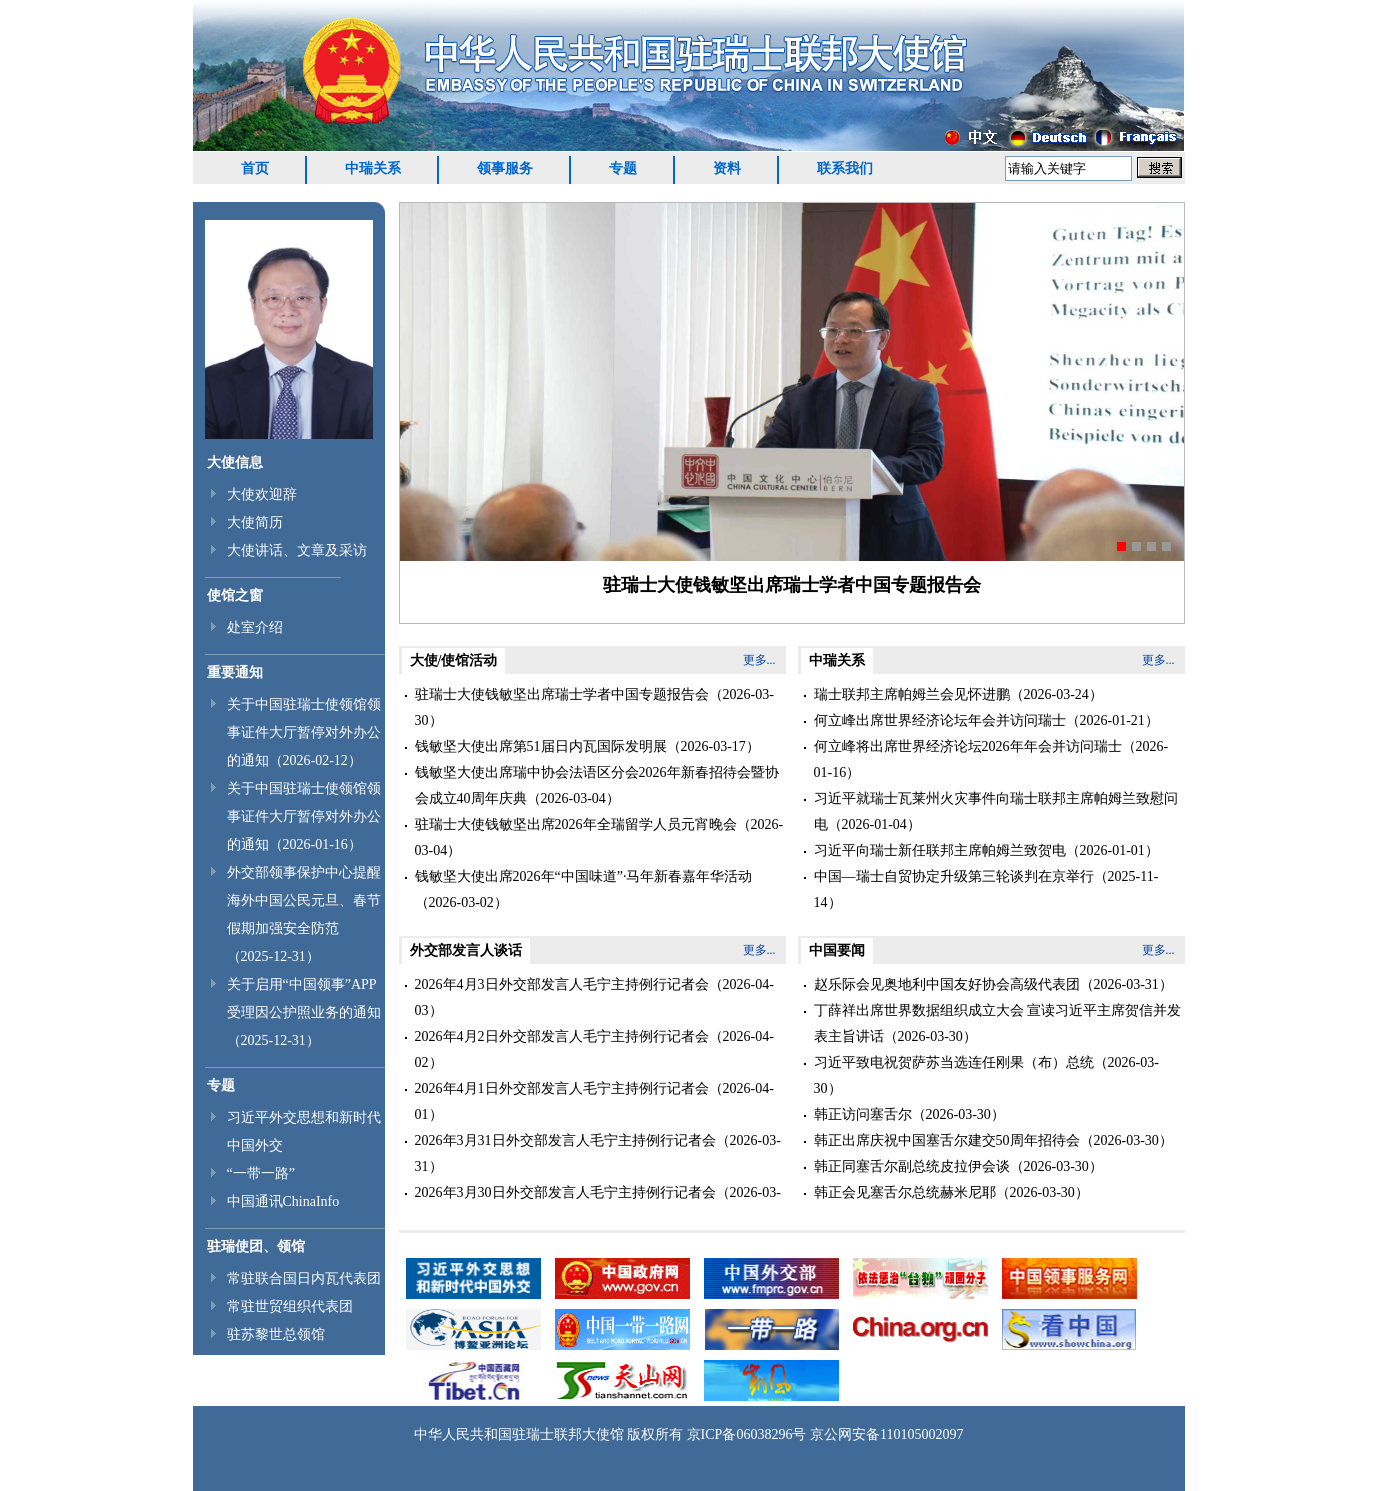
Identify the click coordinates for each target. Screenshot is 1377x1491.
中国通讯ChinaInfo (283, 1201)
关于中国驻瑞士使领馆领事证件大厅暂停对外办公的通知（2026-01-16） (304, 816)
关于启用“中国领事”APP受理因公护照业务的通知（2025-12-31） (304, 1012)
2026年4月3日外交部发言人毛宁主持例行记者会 (562, 984)
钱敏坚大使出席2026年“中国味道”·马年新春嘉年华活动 (584, 876)
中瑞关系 (373, 168)
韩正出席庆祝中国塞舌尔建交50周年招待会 (947, 1140)
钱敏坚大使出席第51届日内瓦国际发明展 (541, 746)
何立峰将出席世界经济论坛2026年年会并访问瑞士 (968, 746)
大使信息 (235, 462)
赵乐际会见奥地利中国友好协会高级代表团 (947, 984)
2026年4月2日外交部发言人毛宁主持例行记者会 (562, 1036)
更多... (759, 660)
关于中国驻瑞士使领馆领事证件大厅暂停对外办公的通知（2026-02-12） (304, 732)
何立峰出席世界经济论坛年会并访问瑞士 (940, 720)
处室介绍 (255, 627)
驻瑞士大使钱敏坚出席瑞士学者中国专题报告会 (792, 585)
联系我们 (845, 168)
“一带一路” (261, 1173)
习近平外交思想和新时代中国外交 (304, 1131)
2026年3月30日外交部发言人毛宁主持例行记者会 (565, 1192)
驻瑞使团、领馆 (256, 1246)
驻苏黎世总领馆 (276, 1334)
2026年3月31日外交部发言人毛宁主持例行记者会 (565, 1140)
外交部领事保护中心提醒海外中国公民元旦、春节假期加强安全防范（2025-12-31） (304, 914)
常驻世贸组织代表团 (290, 1306)
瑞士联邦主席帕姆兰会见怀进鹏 (912, 694)
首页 (255, 168)
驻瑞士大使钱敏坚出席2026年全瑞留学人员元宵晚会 (576, 824)
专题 (623, 168)
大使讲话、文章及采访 (297, 550)
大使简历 (255, 522)
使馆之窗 (235, 595)
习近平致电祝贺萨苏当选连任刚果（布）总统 (954, 1062)
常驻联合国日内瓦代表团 (304, 1278)
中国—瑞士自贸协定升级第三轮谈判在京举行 (954, 876)
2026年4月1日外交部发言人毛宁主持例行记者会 (562, 1088)
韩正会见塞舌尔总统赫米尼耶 (905, 1192)
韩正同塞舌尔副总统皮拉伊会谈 (912, 1166)
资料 (727, 168)
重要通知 (235, 672)
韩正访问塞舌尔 (863, 1114)
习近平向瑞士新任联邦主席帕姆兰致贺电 (940, 850)
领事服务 (505, 168)
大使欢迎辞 (262, 494)
